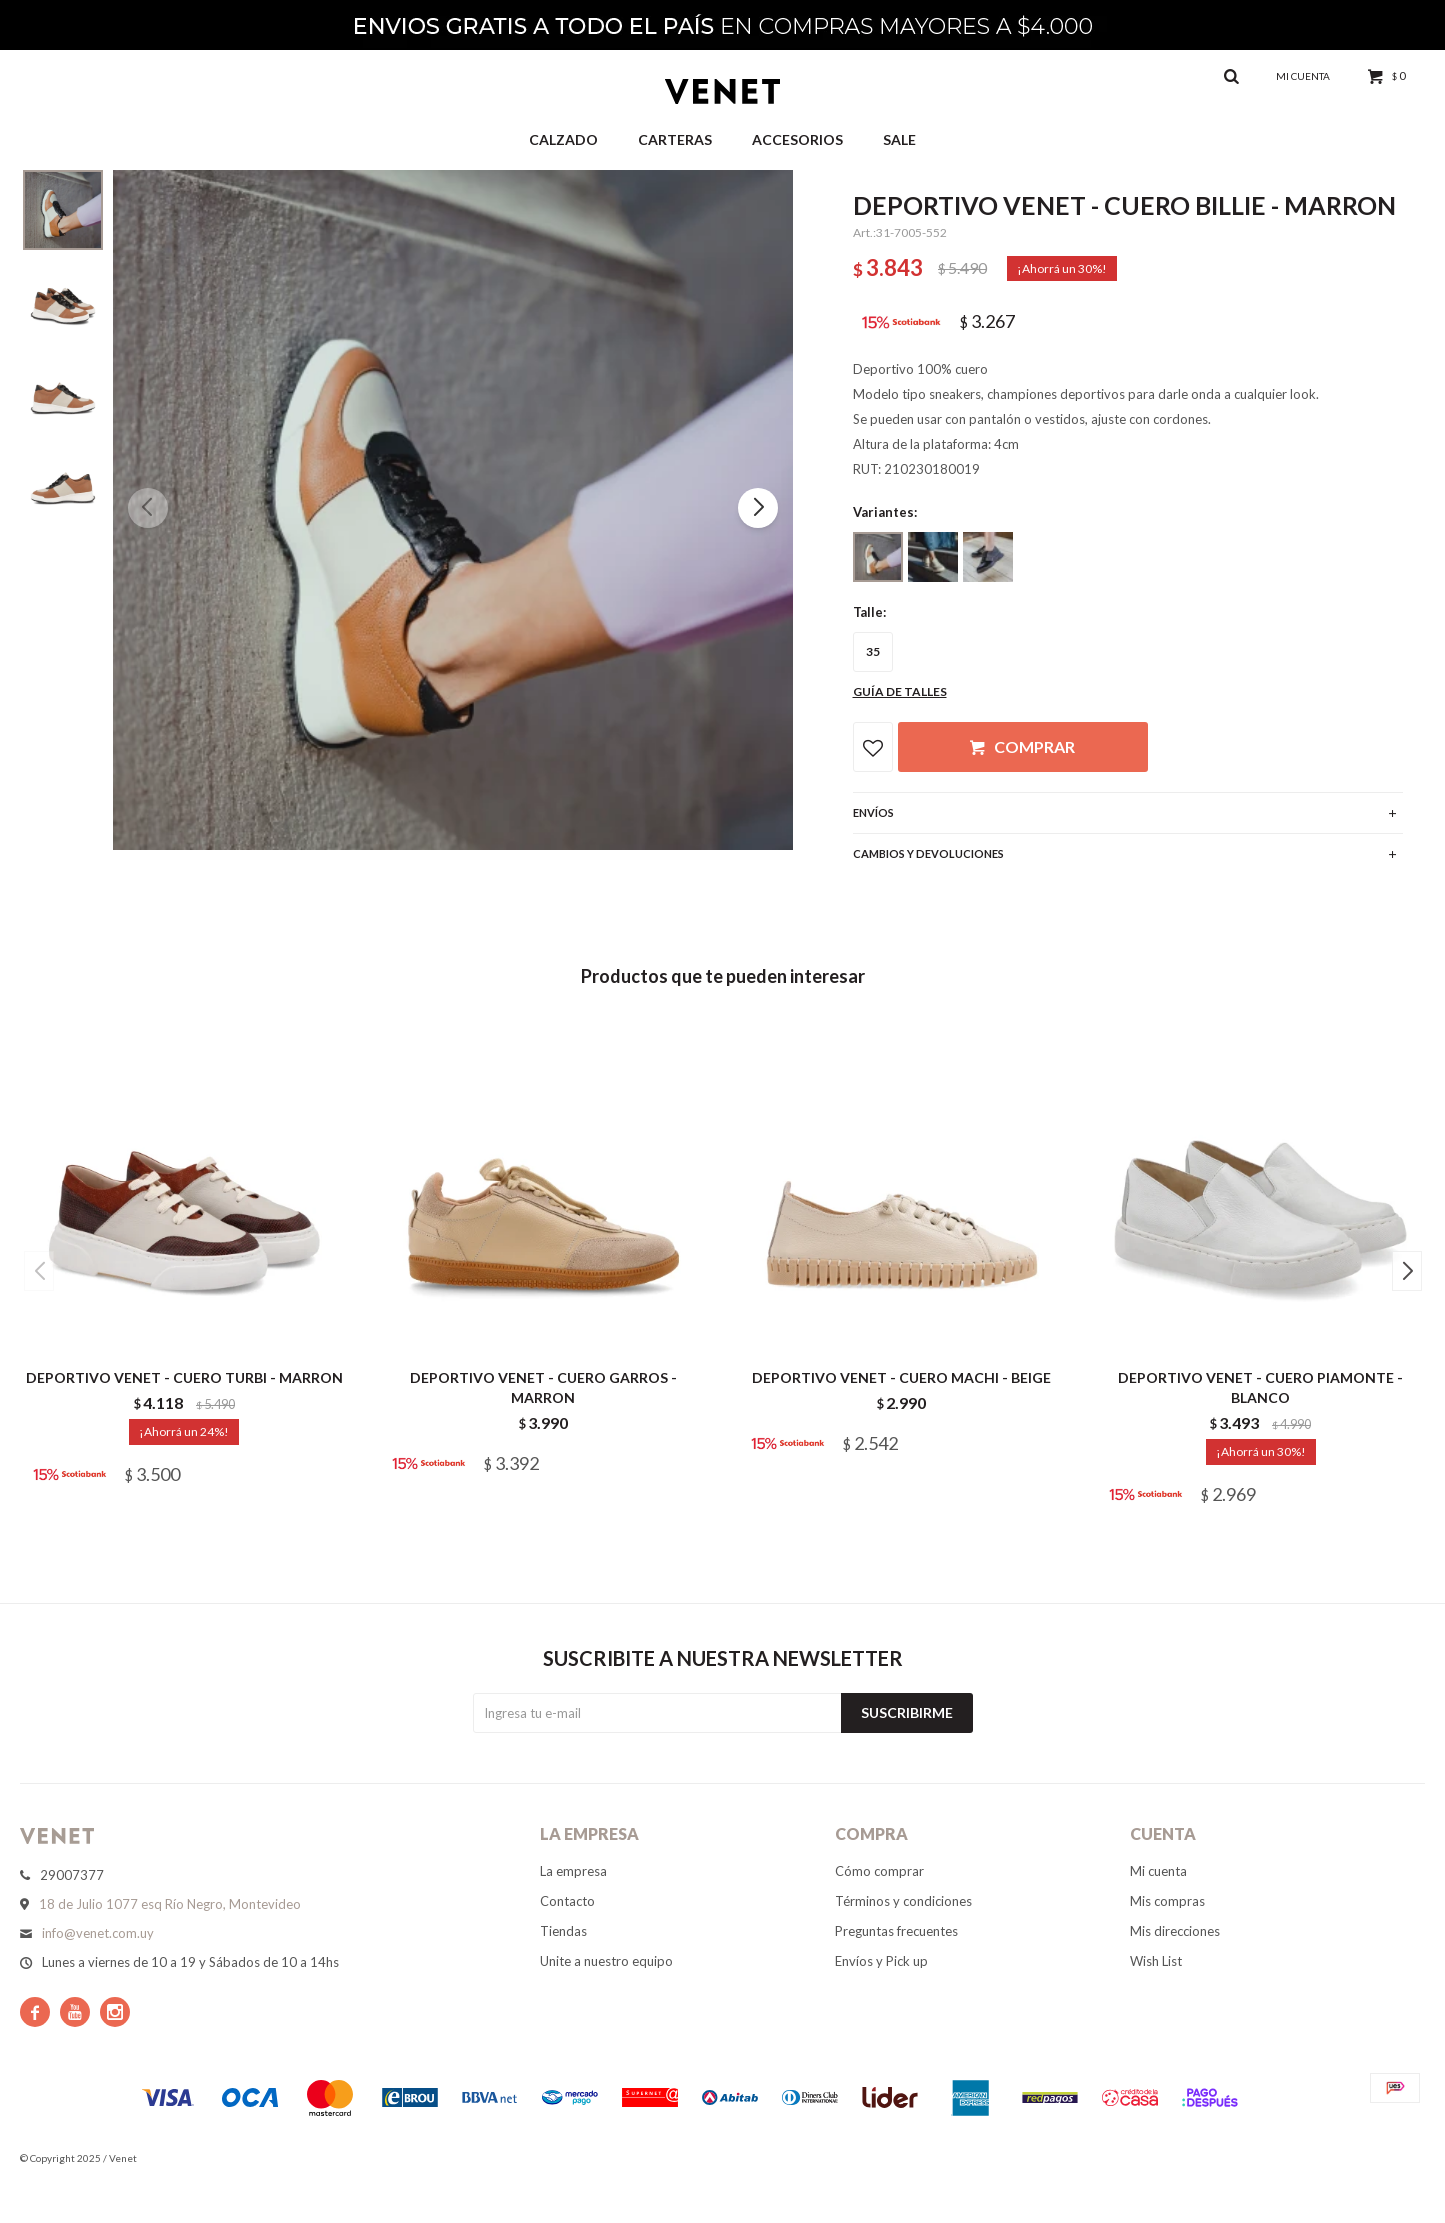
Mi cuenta (1158, 1871)
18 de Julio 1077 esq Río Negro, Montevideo (170, 1904)
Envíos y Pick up (881, 1961)
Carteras (675, 139)
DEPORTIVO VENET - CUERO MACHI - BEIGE (901, 1377)
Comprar (1034, 746)
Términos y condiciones (903, 1901)
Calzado (563, 139)
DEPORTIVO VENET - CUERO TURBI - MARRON (184, 1377)
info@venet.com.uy (98, 1933)
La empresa (573, 1871)
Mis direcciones (1175, 1931)
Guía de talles (900, 691)
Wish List (1156, 1961)
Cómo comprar (879, 1871)
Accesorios (797, 139)
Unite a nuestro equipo (606, 1961)
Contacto (567, 1901)
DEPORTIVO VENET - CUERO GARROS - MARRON (543, 1387)
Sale (899, 139)
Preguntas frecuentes (896, 1931)
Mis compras (1167, 1901)
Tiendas (563, 1931)
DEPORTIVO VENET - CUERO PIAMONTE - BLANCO (1260, 1387)
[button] (758, 508)
